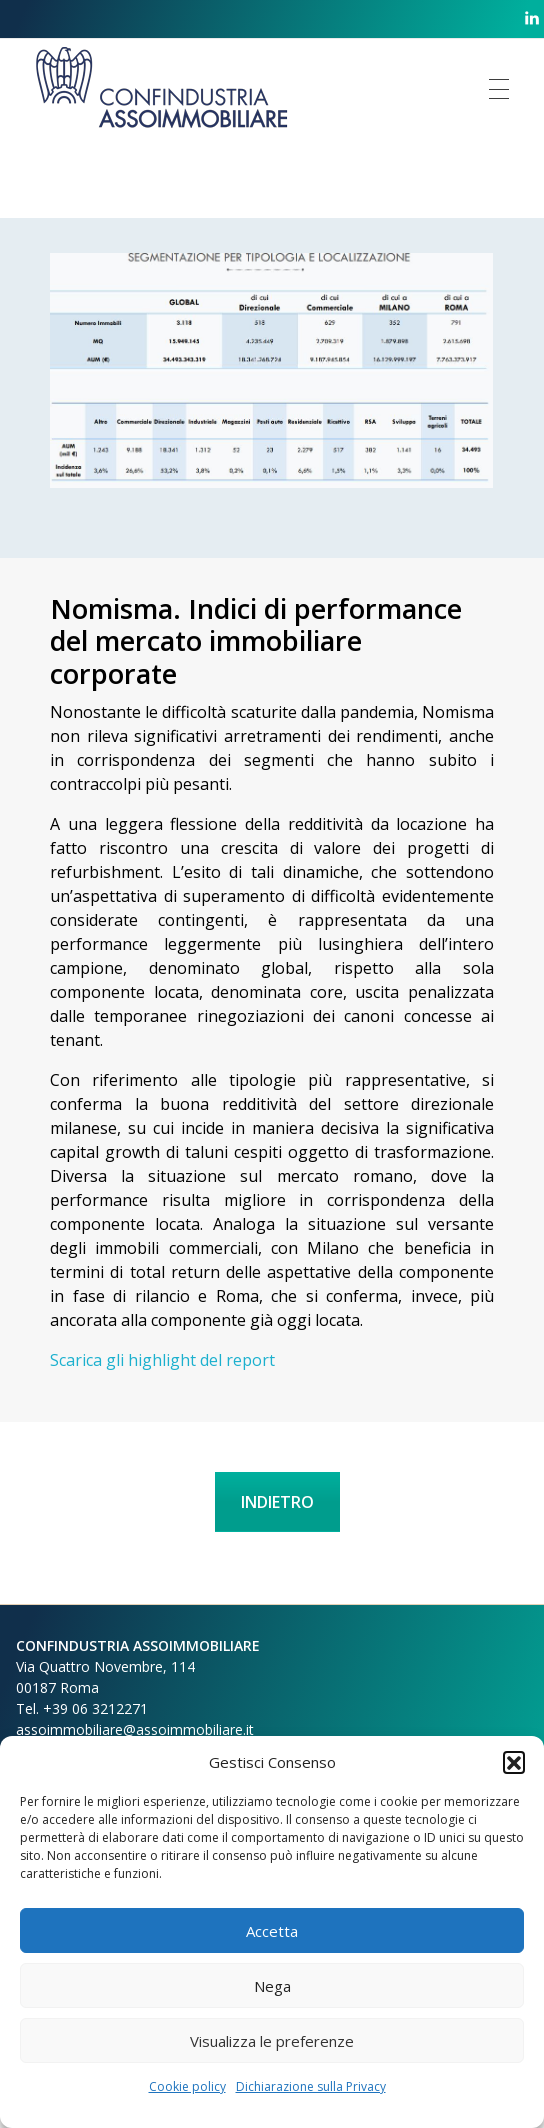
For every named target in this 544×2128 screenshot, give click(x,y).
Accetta (272, 1931)
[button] (514, 1762)
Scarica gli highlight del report (162, 1360)
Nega (272, 1986)
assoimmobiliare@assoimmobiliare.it (135, 1729)
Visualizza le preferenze (272, 2041)
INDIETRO (277, 1502)
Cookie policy (187, 2086)
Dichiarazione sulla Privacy (311, 2086)
